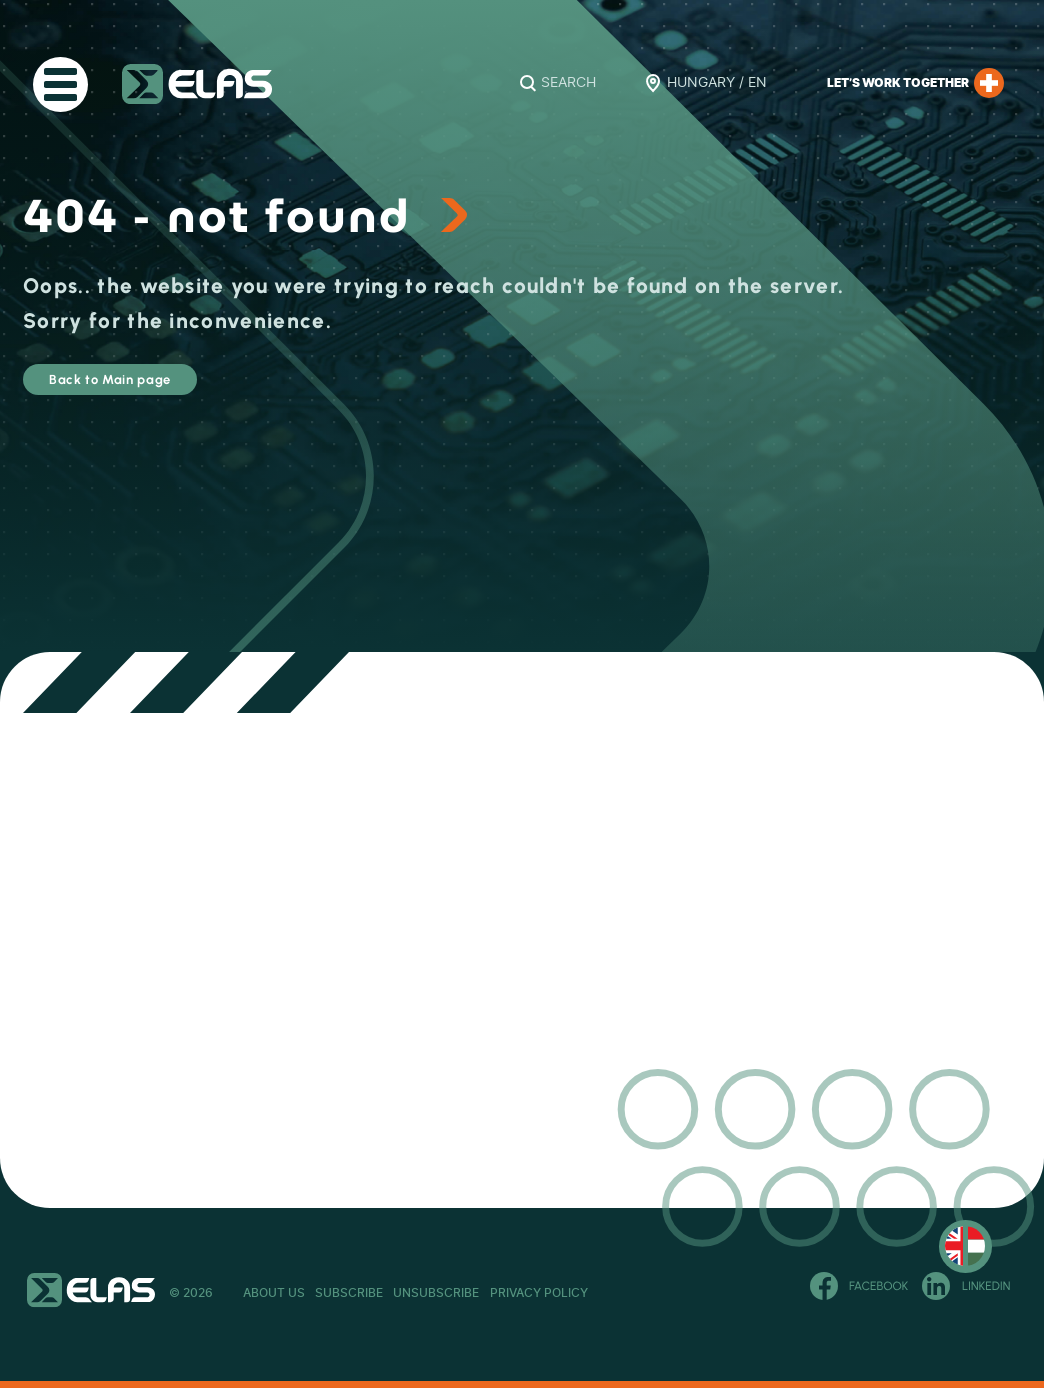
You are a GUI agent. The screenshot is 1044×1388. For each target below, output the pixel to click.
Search (568, 83)
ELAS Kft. (197, 84)
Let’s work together (915, 83)
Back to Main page (164, 388)
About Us (274, 1293)
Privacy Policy (597, 1293)
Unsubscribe (476, 1293)
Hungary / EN (717, 83)
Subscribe (369, 1293)
